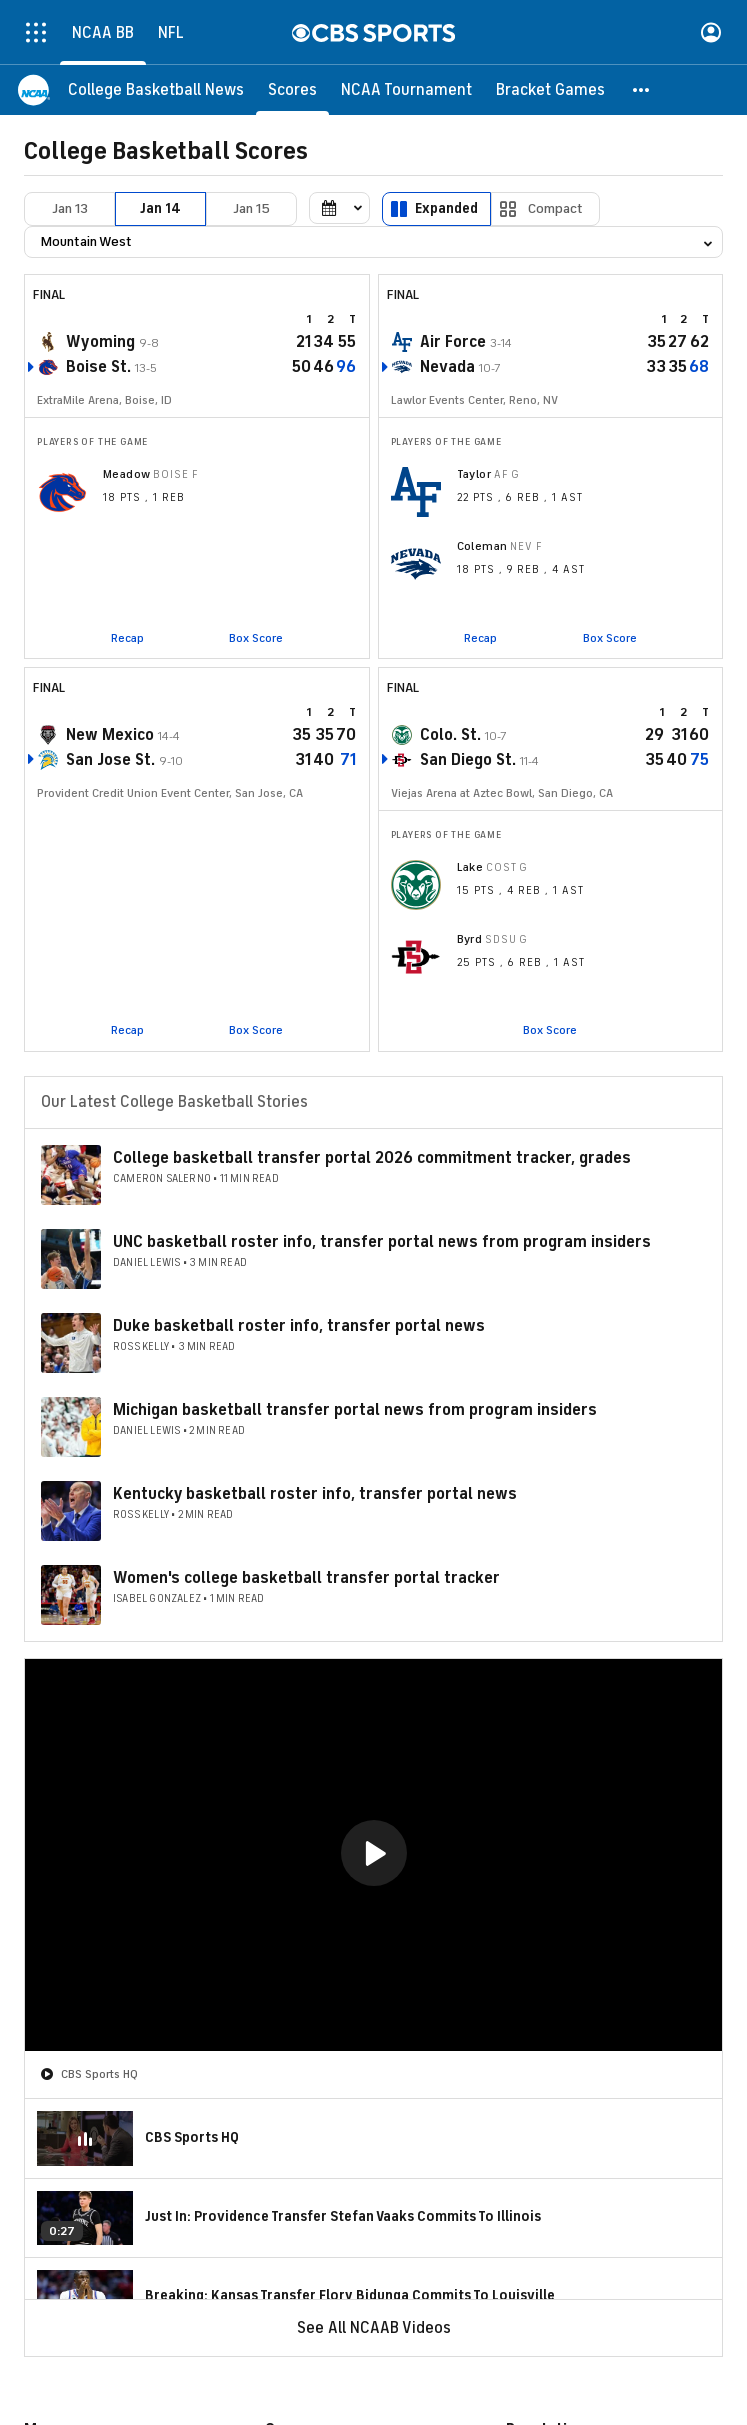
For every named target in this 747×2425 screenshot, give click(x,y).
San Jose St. (110, 760)
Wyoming (100, 342)
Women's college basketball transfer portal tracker (306, 1578)
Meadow (127, 474)
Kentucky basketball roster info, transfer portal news (315, 1494)
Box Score (256, 638)
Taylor (474, 474)
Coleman (482, 546)
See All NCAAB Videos (374, 2328)
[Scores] (292, 90)
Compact (555, 208)
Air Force (453, 342)
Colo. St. (450, 735)
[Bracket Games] (550, 90)
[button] (642, 90)
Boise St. (98, 367)
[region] (373, 1855)
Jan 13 (70, 208)
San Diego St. (468, 760)
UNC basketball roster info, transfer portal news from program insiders (382, 1242)
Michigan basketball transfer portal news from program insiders (355, 1410)
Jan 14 (160, 208)
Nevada (447, 367)
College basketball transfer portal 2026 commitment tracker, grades (372, 1158)
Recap (127, 638)
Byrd (470, 939)
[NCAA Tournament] (406, 90)
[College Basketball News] (156, 90)
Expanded (446, 208)
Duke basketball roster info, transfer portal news (299, 1326)
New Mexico (110, 735)
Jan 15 (251, 208)
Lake (470, 867)
